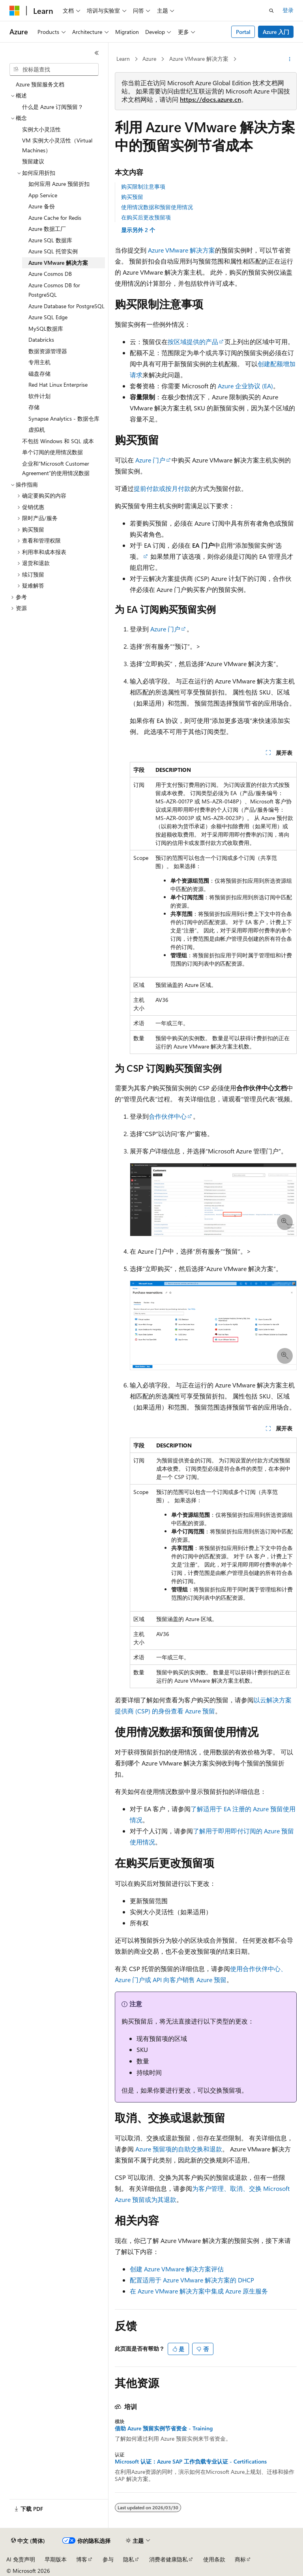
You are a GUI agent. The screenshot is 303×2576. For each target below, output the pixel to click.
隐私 (128, 2559)
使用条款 (214, 2559)
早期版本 (56, 2559)
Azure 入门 (276, 32)
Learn (123, 58)
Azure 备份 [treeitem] (41, 206)
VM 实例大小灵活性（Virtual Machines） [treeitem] (57, 145)
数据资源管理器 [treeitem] (47, 351)
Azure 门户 (150, 460)
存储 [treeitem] (33, 407)
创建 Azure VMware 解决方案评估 (177, 2269)
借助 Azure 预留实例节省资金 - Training (164, 2428)
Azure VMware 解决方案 (198, 58)
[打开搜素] (271, 11)
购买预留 (132, 196)
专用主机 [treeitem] (39, 362)
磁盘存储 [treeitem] (39, 373)
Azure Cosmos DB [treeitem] (50, 273)
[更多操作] (290, 59)
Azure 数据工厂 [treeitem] (47, 228)
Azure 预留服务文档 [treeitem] (40, 84)
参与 (108, 2559)
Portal (243, 32)
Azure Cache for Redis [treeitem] (54, 217)
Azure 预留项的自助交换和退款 (178, 2149)
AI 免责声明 (20, 2559)
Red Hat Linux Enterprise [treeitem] (58, 384)
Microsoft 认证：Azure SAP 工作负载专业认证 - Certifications (191, 2461)
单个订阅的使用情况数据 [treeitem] (52, 452)
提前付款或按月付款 (162, 488)
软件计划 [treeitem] (39, 396)
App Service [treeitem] (42, 195)
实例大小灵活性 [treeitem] (41, 129)
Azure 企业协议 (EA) (245, 386)
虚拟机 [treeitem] (36, 429)
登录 (288, 10)
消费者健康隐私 (168, 2559)
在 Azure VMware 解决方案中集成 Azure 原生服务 (199, 2291)
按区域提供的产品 (193, 341)
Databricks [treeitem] (41, 339)
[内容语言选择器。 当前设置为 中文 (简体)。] (28, 2541)
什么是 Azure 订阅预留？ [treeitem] (52, 106)
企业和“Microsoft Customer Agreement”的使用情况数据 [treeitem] (56, 468)
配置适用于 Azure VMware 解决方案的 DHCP (192, 2280)
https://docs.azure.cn (210, 99)
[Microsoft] (14, 11)
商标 (240, 2559)
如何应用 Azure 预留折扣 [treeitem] (59, 183)
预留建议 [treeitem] (33, 161)
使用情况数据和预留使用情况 (157, 207)
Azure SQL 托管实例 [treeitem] (53, 251)
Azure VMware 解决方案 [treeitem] (58, 262)
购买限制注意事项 (143, 186)
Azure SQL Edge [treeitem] (47, 317)
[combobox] (54, 69)
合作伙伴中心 (168, 1116)
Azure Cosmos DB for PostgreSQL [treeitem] (54, 290)
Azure (149, 58)
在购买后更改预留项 (146, 217)
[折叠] (96, 53)
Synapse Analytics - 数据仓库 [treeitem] (63, 418)
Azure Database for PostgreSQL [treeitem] (66, 306)
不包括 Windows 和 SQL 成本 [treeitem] (58, 441)
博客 (81, 2559)
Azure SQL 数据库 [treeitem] (50, 240)
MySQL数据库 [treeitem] (45, 328)
